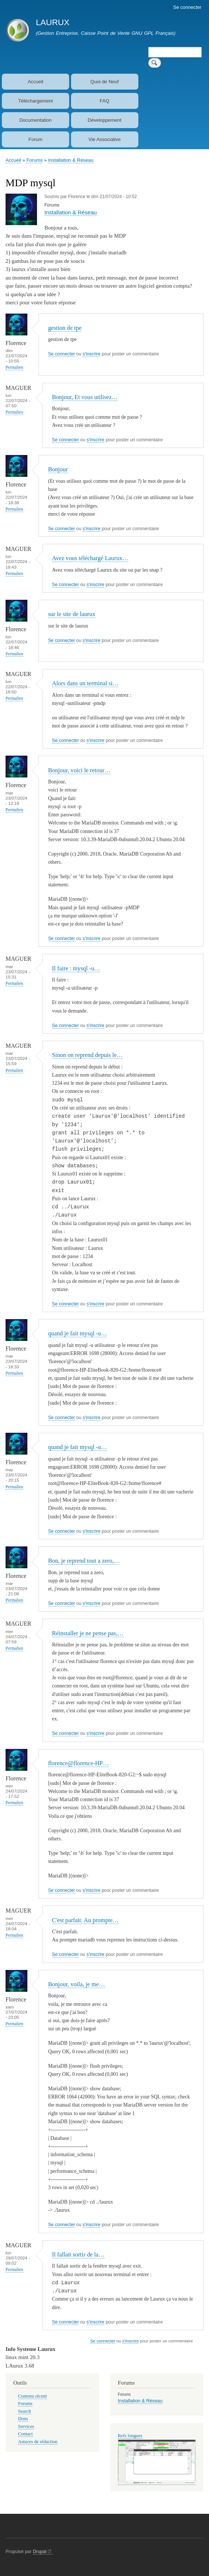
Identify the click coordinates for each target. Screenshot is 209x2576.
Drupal (43, 2556)
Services (26, 2431)
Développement (104, 120)
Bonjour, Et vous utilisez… (85, 397)
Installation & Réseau (71, 160)
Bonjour (58, 469)
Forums (34, 160)
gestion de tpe (65, 327)
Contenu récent (32, 2400)
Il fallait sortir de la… (78, 2258)
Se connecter (187, 7)
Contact (25, 2438)
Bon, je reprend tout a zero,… (84, 1564)
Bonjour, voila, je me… (76, 1988)
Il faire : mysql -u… (76, 968)
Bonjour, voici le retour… (79, 770)
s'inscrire (91, 354)
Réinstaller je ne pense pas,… (88, 1637)
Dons (23, 2423)
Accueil (35, 81)
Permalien (14, 367)
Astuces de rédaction (37, 2446)
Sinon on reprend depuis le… (87, 1054)
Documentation (35, 120)
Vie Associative (104, 139)
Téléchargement (35, 101)
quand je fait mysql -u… (77, 1337)
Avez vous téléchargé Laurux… (90, 558)
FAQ (104, 101)
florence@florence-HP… (78, 1767)
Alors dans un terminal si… (85, 683)
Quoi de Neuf (104, 81)
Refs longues (130, 2440)
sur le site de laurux (71, 614)
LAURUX (53, 22)
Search (24, 2416)
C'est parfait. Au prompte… (85, 1924)
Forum (35, 139)
